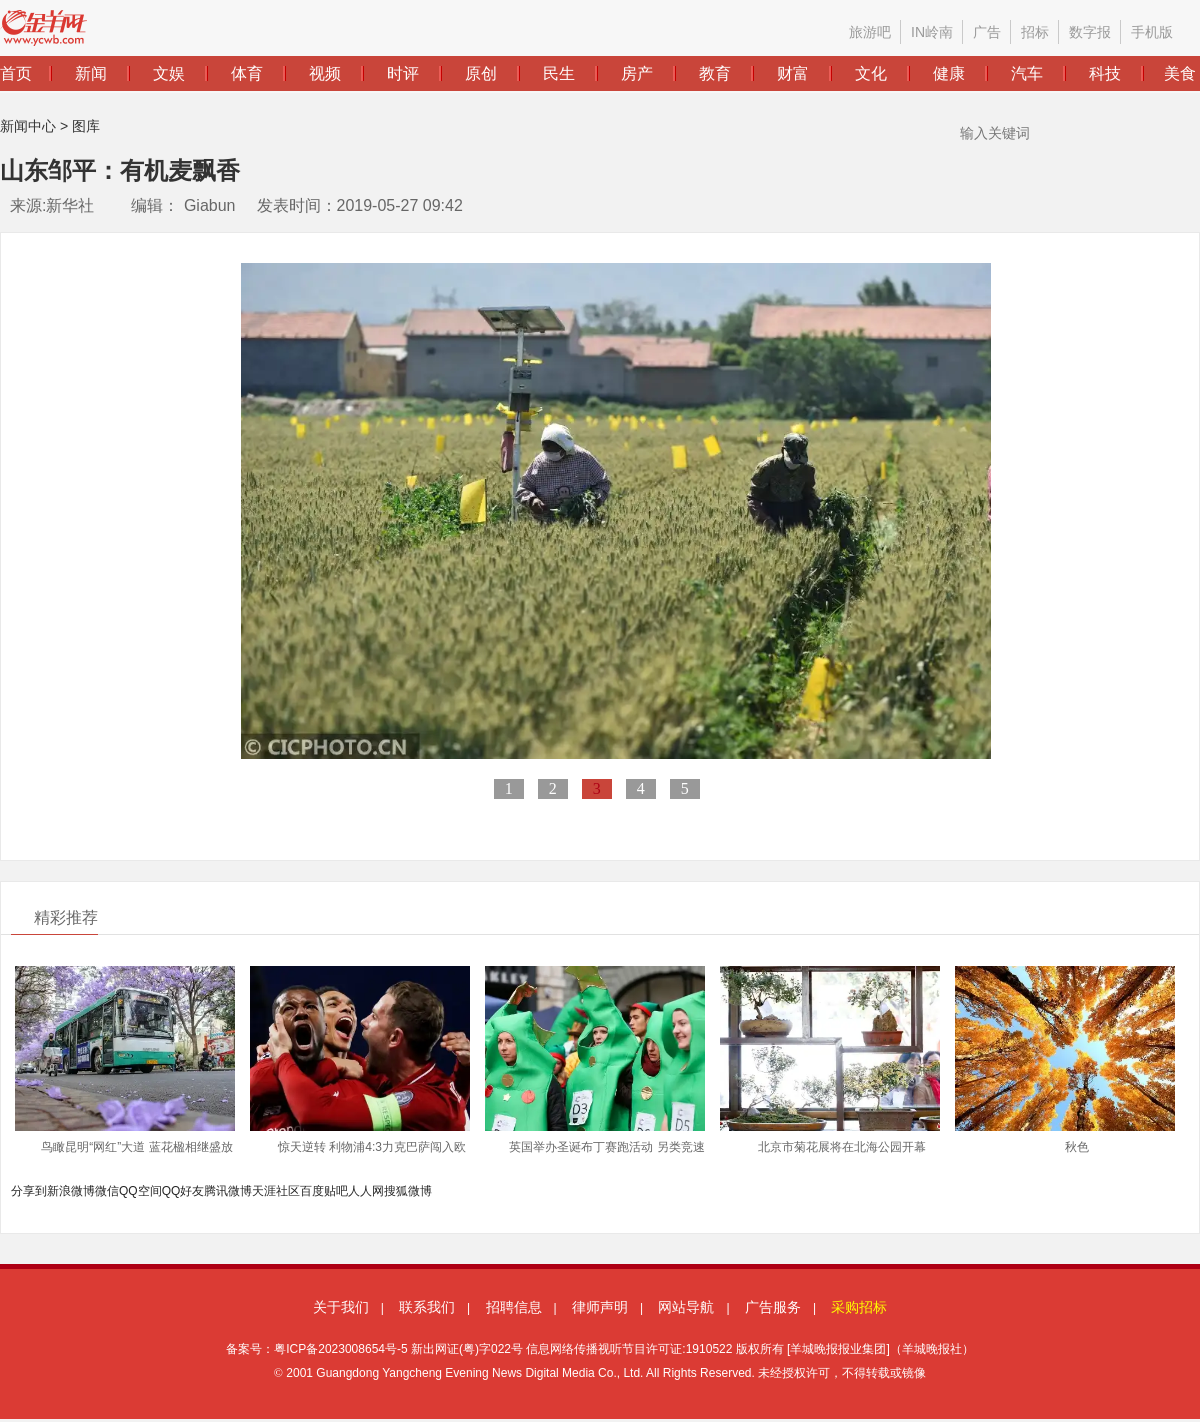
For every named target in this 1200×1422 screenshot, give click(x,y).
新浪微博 (71, 1191)
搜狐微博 (408, 1191)
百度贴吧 (324, 1191)
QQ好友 (183, 1191)
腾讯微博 (228, 1191)
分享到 (29, 1191)
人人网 (366, 1191)
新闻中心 (28, 126)
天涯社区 (276, 1191)
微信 (107, 1191)
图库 (86, 126)
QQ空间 (140, 1191)
